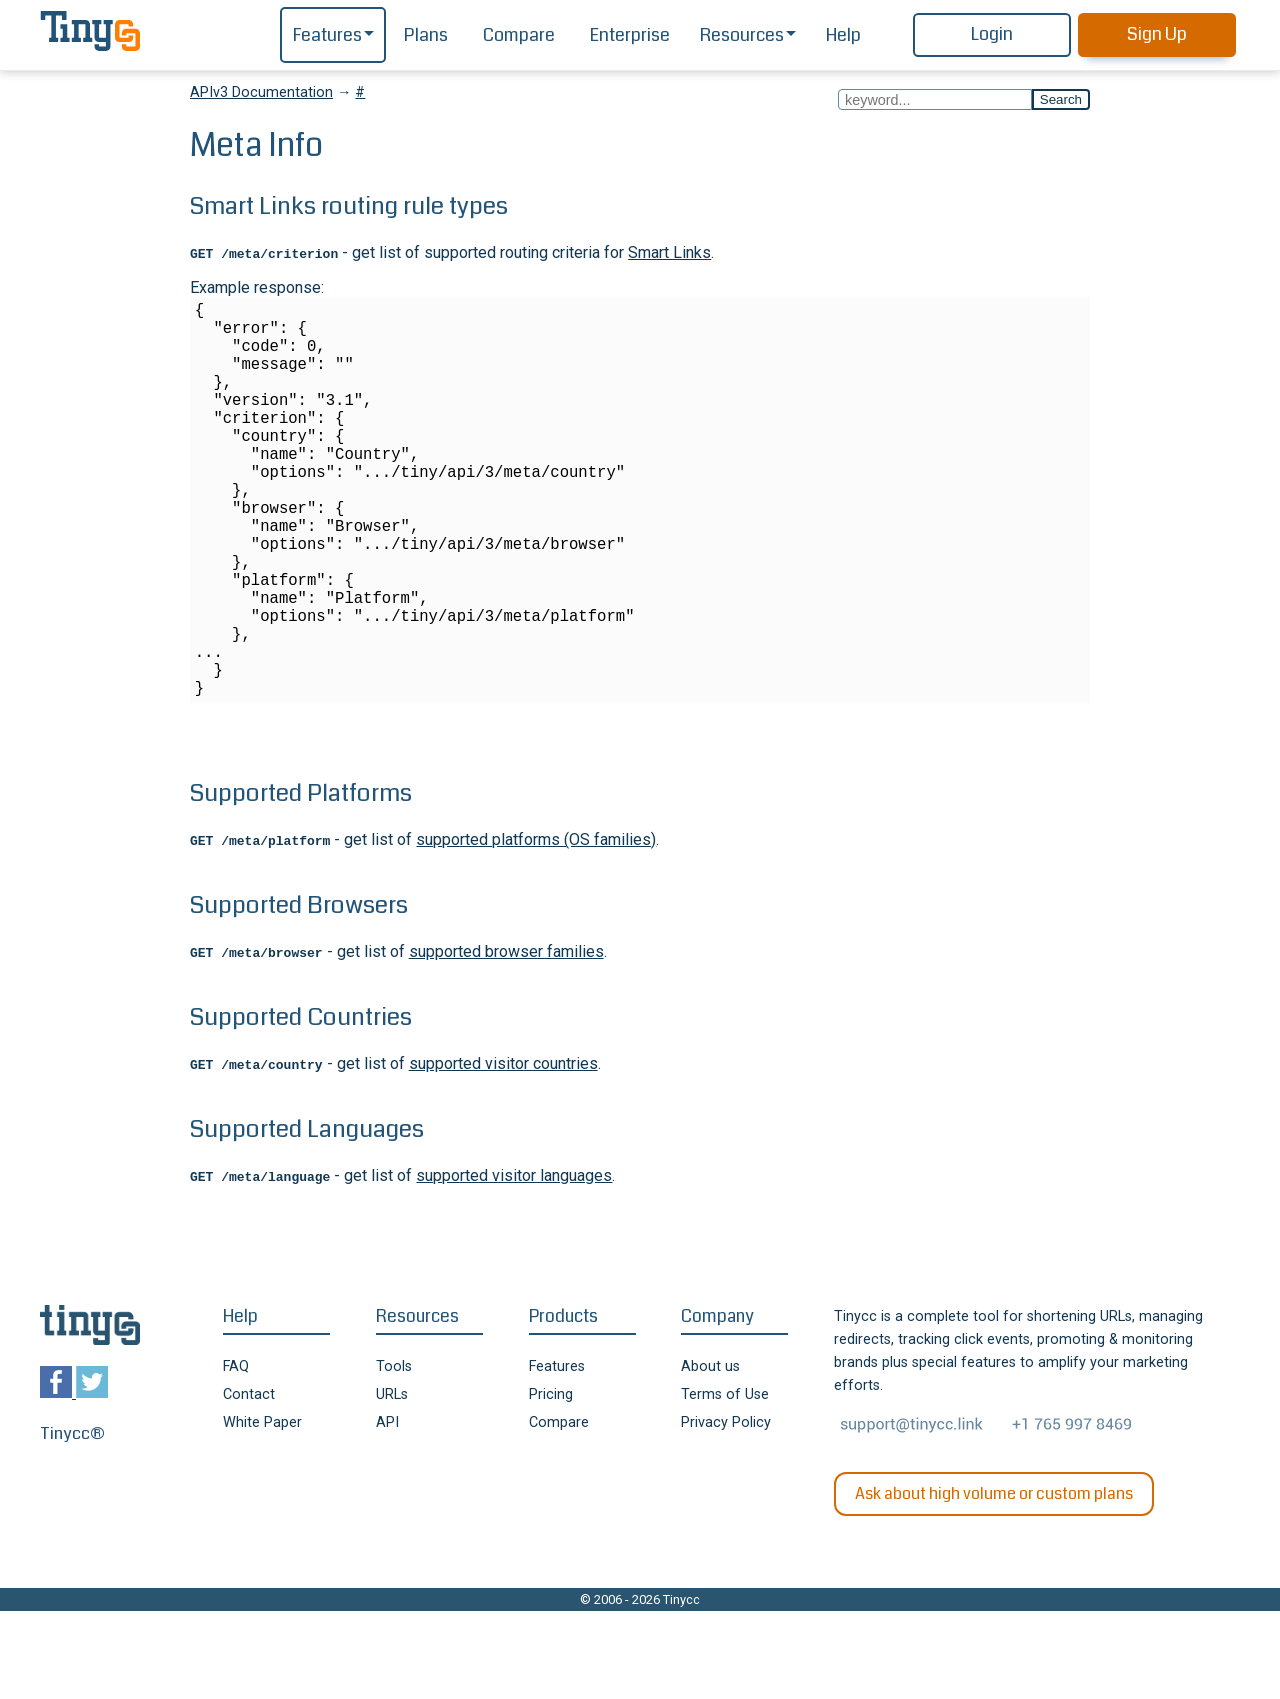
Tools (394, 1454)
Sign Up (1157, 34)
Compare (519, 35)
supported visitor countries (503, 1151)
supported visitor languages (514, 1263)
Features (327, 35)
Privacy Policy (726, 1510)
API (387, 1510)
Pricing (551, 1482)
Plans (426, 35)
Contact (249, 1482)
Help (843, 35)
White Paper (262, 1510)
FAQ (236, 1454)
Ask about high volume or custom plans (994, 1581)
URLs (392, 1482)
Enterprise (630, 35)
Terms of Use (725, 1482)
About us (710, 1454)
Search (1061, 99)
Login (992, 34)
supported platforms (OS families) (536, 927)
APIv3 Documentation (261, 92)
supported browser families (506, 1039)
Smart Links (669, 252)
